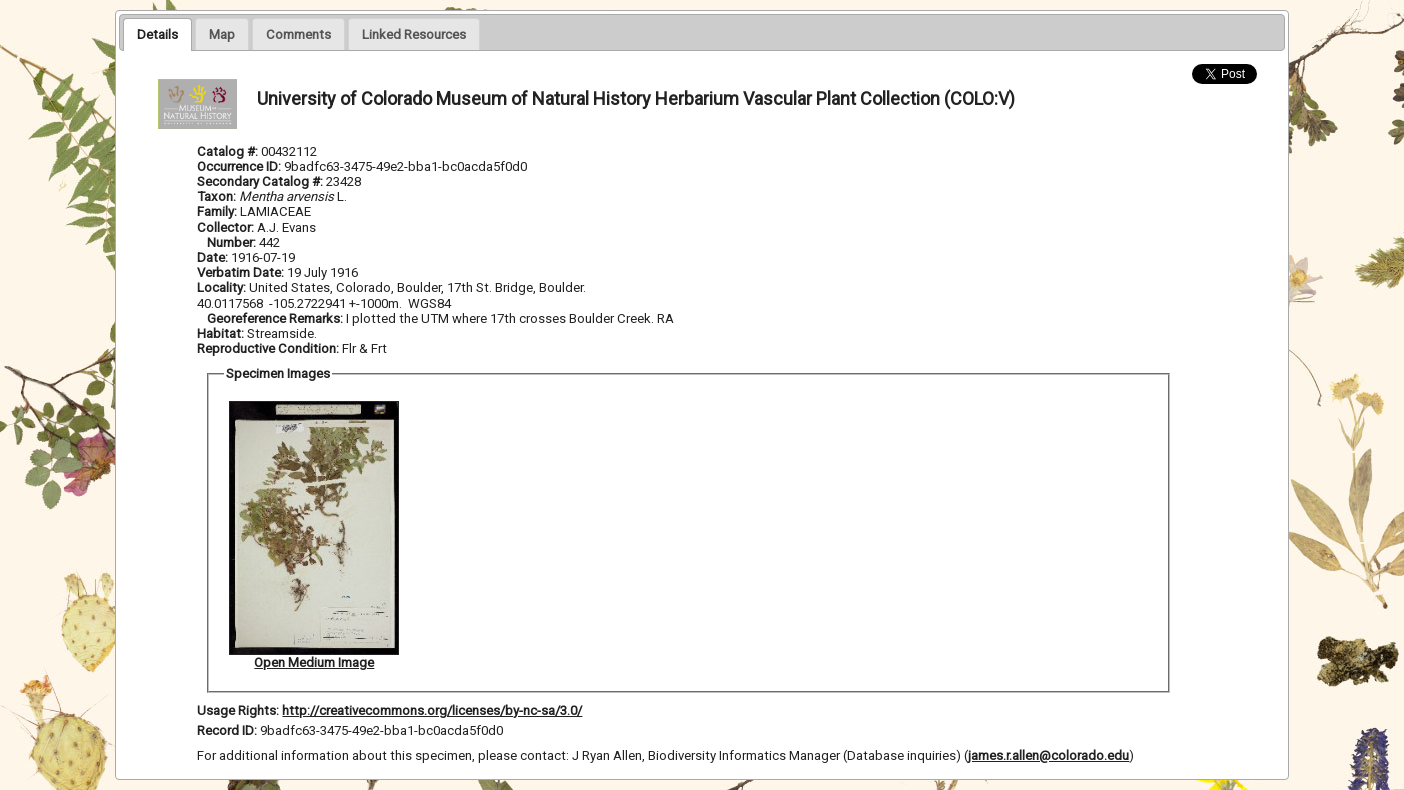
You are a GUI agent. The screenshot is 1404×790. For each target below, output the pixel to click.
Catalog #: (229, 151)
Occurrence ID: (240, 166)
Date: (212, 257)
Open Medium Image (314, 662)
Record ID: (228, 730)
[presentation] (157, 34)
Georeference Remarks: (276, 318)
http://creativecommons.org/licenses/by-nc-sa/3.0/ (432, 710)
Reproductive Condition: (268, 348)
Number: (233, 242)
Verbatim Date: (240, 272)
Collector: (227, 227)
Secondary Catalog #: (261, 181)
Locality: (221, 287)
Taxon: (216, 196)
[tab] (157, 34)
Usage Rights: (238, 710)
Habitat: (222, 333)
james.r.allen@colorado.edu (1048, 755)
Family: (217, 211)
